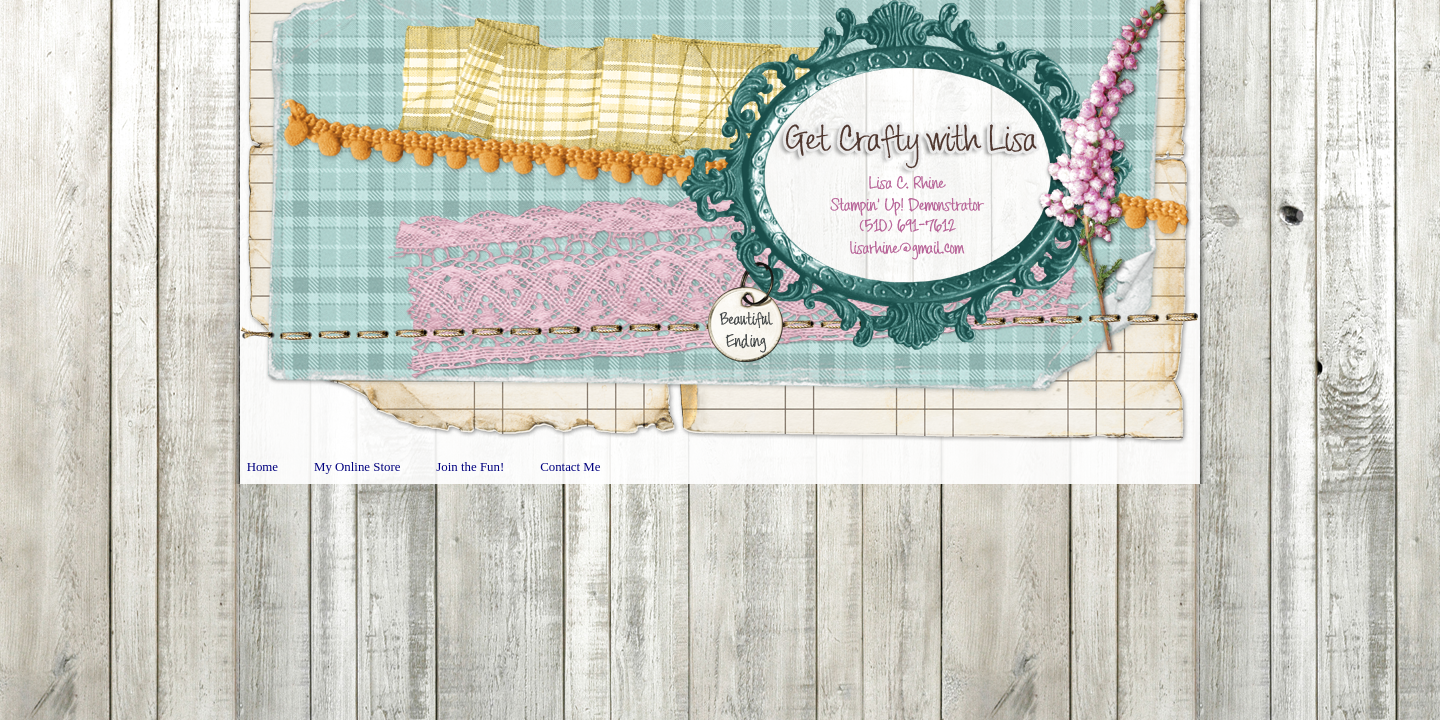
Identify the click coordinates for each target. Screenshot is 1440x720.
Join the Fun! (470, 467)
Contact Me (570, 467)
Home (262, 467)
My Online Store (357, 467)
